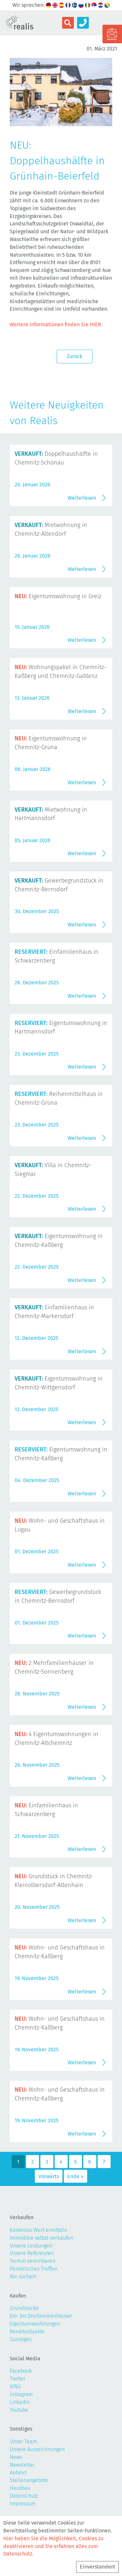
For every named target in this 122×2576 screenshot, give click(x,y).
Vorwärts (48, 2176)
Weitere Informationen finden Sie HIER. (56, 324)
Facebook (21, 2371)
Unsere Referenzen (32, 2253)
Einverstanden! (97, 2567)
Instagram (21, 2394)
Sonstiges (21, 2339)
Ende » (75, 2176)
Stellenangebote (29, 2480)
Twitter (17, 2379)
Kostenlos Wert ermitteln (38, 2230)
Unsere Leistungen (31, 2246)
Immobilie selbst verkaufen (41, 2238)
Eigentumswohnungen (35, 2324)
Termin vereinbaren (32, 2261)
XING (15, 2386)
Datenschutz (24, 2496)
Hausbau (20, 2488)
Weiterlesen (82, 498)
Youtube (19, 2410)
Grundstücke (24, 2308)
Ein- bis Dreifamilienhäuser (41, 2316)
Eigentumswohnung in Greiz (58, 596)
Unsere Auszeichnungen (37, 2449)
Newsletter (22, 2465)
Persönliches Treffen (33, 2269)
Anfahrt (18, 2473)
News (16, 2457)
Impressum (23, 2504)
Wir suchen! (23, 2276)
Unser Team (23, 2441)
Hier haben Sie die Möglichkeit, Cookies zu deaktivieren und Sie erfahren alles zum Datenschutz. (53, 2546)
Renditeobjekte (27, 2331)
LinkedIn (20, 2402)
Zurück (74, 356)
